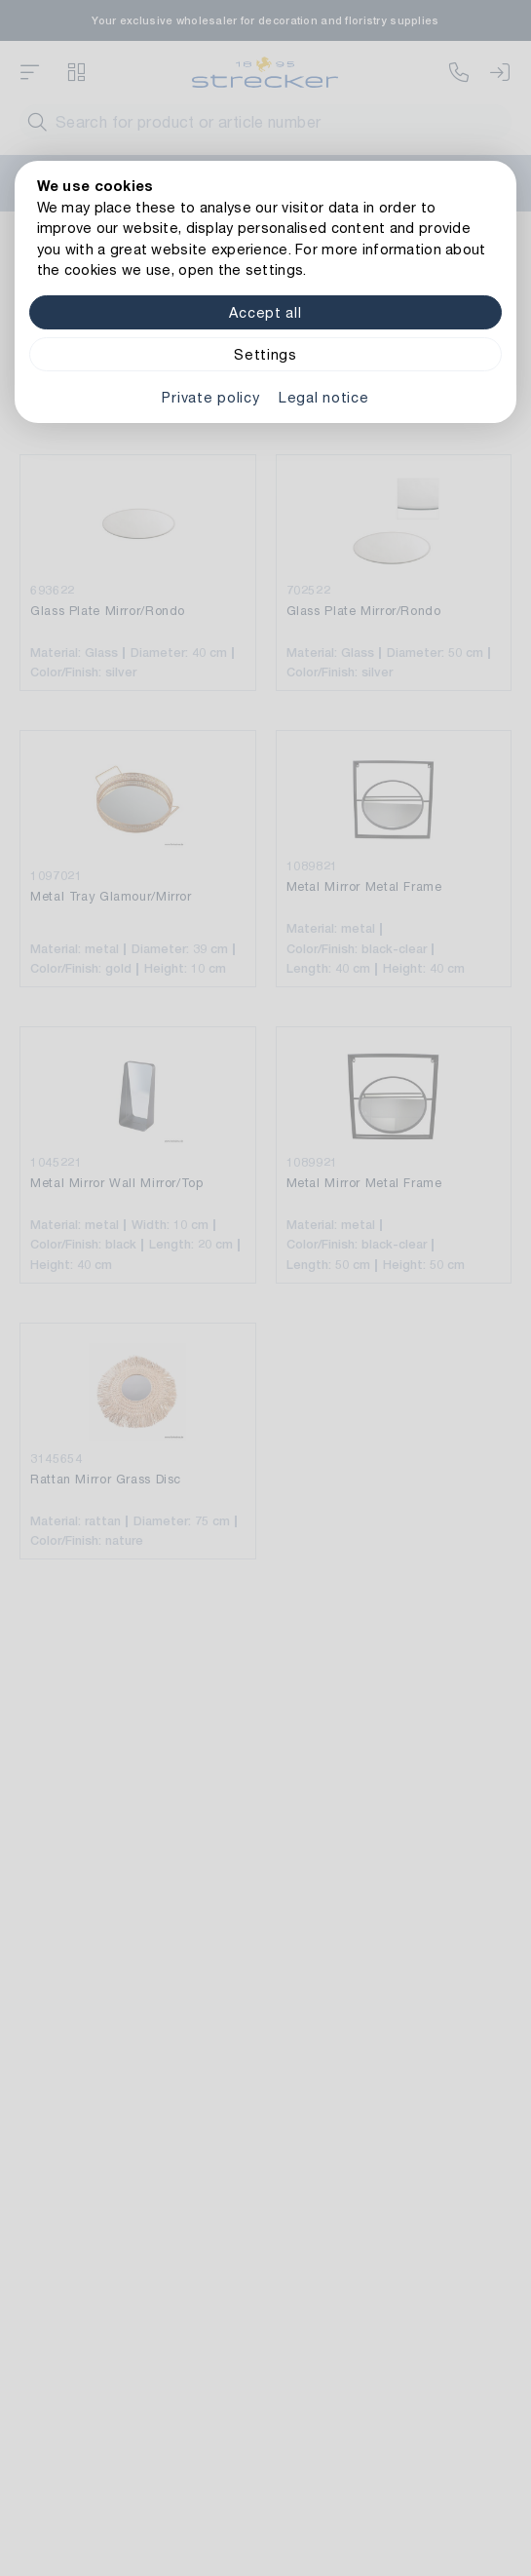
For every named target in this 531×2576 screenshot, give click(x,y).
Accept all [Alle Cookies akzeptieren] (265, 312)
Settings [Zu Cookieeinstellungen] (265, 354)
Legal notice (324, 397)
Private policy (210, 397)
